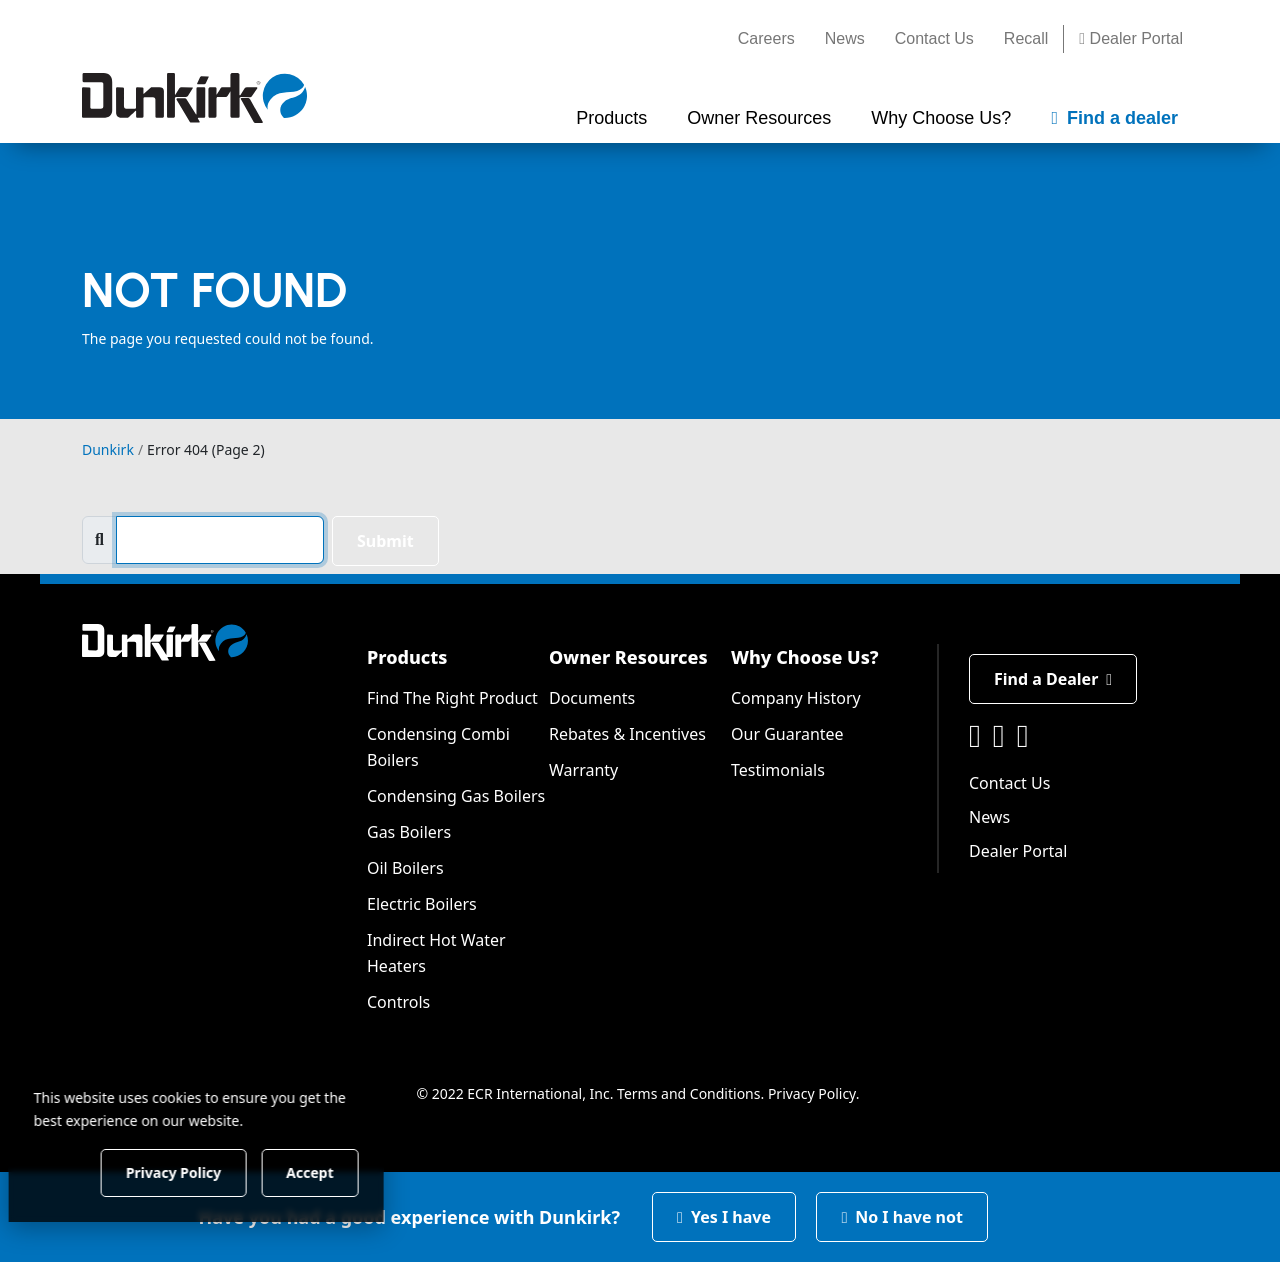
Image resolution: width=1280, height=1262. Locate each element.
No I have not (902, 1217)
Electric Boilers (422, 904)
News (845, 38)
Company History (796, 698)
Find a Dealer (1053, 679)
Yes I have (724, 1217)
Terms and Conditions (688, 1093)
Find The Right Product (452, 698)
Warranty (583, 770)
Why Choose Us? (805, 657)
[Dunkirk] (194, 98)
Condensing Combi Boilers (438, 747)
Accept (341, 1171)
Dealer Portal (1131, 38)
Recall (1026, 38)
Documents (592, 698)
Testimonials (778, 770)
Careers (766, 38)
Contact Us (934, 38)
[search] (220, 540)
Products (407, 657)
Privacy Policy (812, 1093)
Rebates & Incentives (627, 734)
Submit (385, 541)
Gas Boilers (409, 832)
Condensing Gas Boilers (456, 796)
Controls (398, 1002)
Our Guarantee (787, 734)
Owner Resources (628, 657)
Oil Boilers (405, 868)
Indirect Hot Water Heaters (436, 953)
